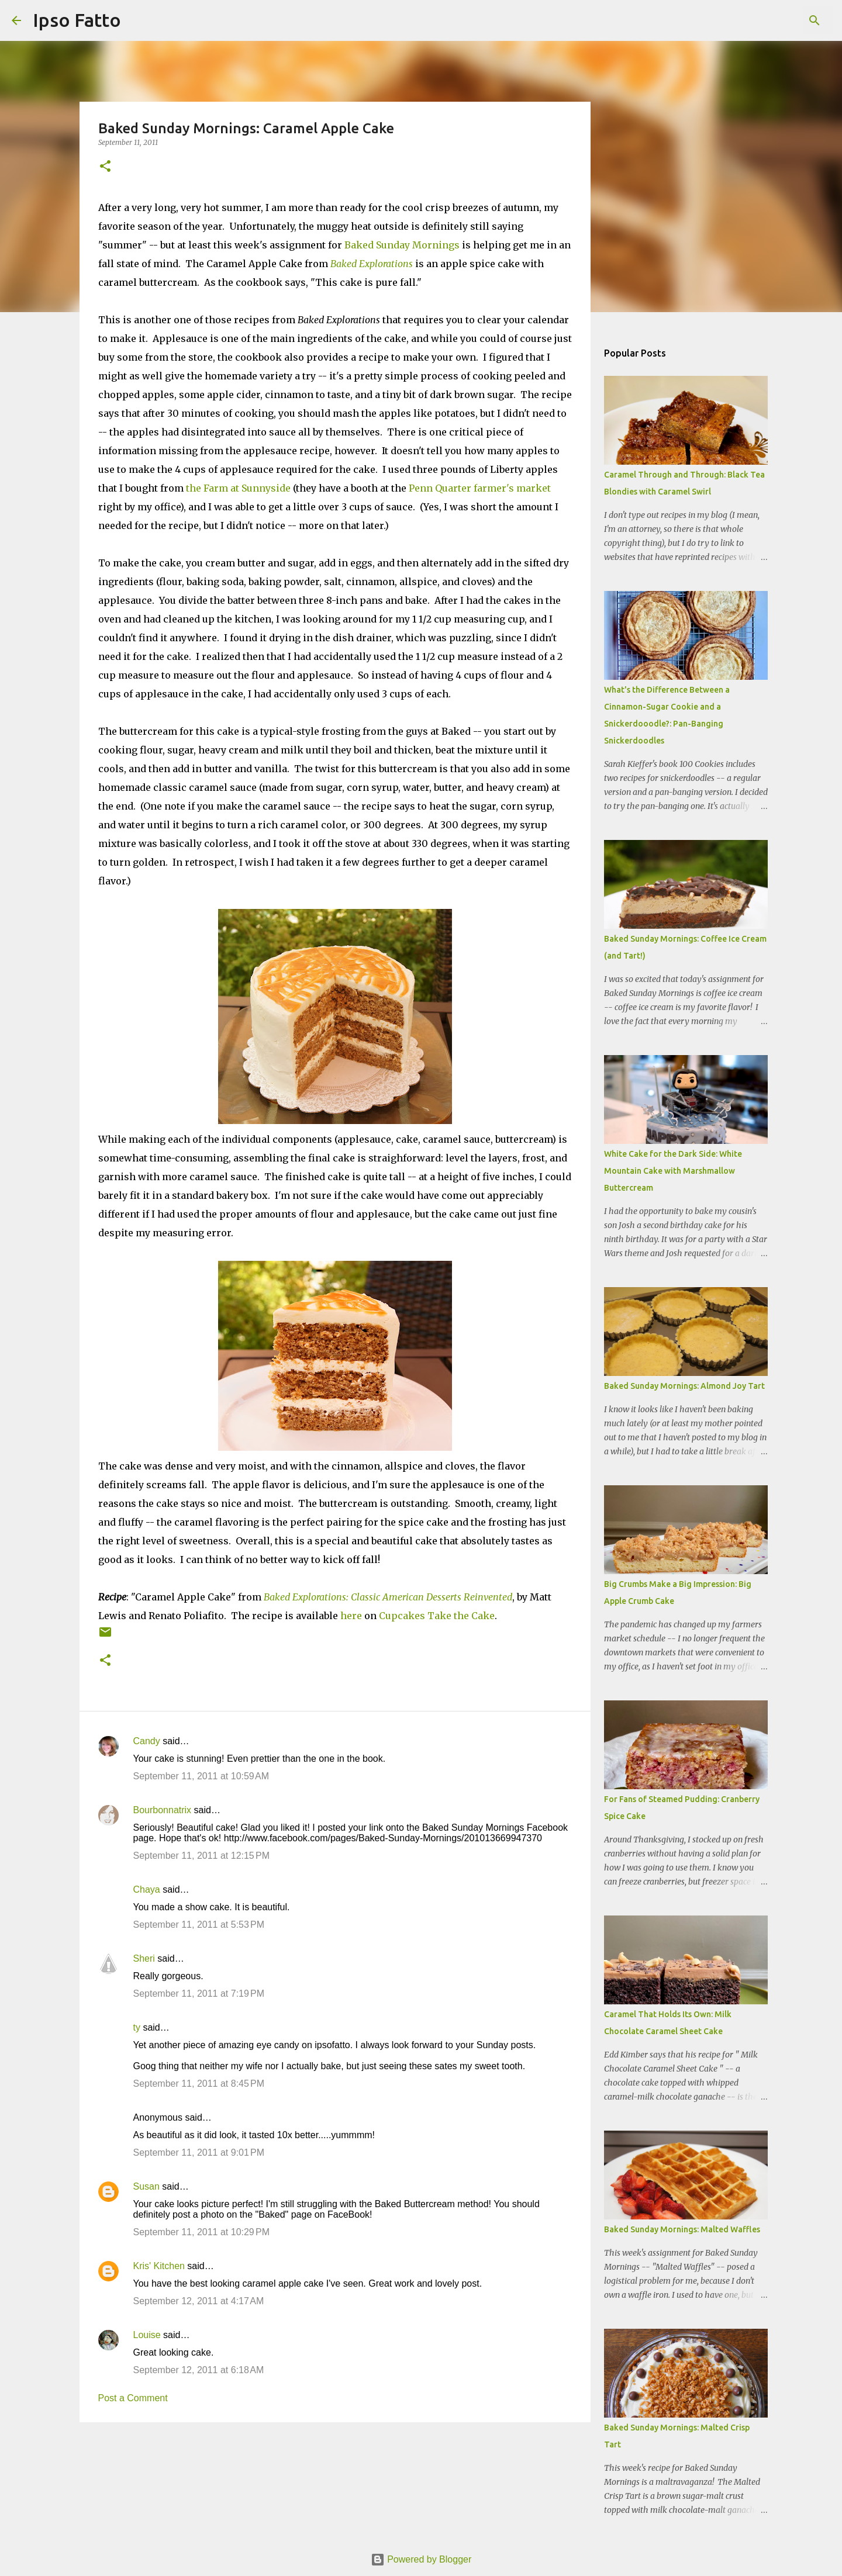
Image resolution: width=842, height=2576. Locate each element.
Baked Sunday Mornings (402, 245)
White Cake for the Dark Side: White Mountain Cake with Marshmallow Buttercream (673, 1170)
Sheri (144, 1958)
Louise (147, 2335)
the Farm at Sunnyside (238, 488)
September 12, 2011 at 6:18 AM (198, 2370)
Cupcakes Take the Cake (437, 1615)
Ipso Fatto (77, 19)
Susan (146, 2186)
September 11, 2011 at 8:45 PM (199, 2084)
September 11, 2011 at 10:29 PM (201, 2232)
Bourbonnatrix (162, 1810)
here (351, 1615)
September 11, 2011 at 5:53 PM (199, 1925)
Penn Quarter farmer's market (480, 488)
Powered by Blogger (421, 2559)
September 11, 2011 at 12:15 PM (201, 1856)
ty (136, 2027)
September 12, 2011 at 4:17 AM (198, 2301)
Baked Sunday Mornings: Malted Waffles (682, 2229)
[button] (105, 167)
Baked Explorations (371, 263)
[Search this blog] (771, 20)
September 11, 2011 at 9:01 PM (199, 2152)
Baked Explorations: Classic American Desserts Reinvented (388, 1597)
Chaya (146, 1889)
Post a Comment (133, 2398)
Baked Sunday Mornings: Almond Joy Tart (684, 1386)
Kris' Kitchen (159, 2266)
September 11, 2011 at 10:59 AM (201, 1776)
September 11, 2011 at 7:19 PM (199, 1993)
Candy (146, 1741)
